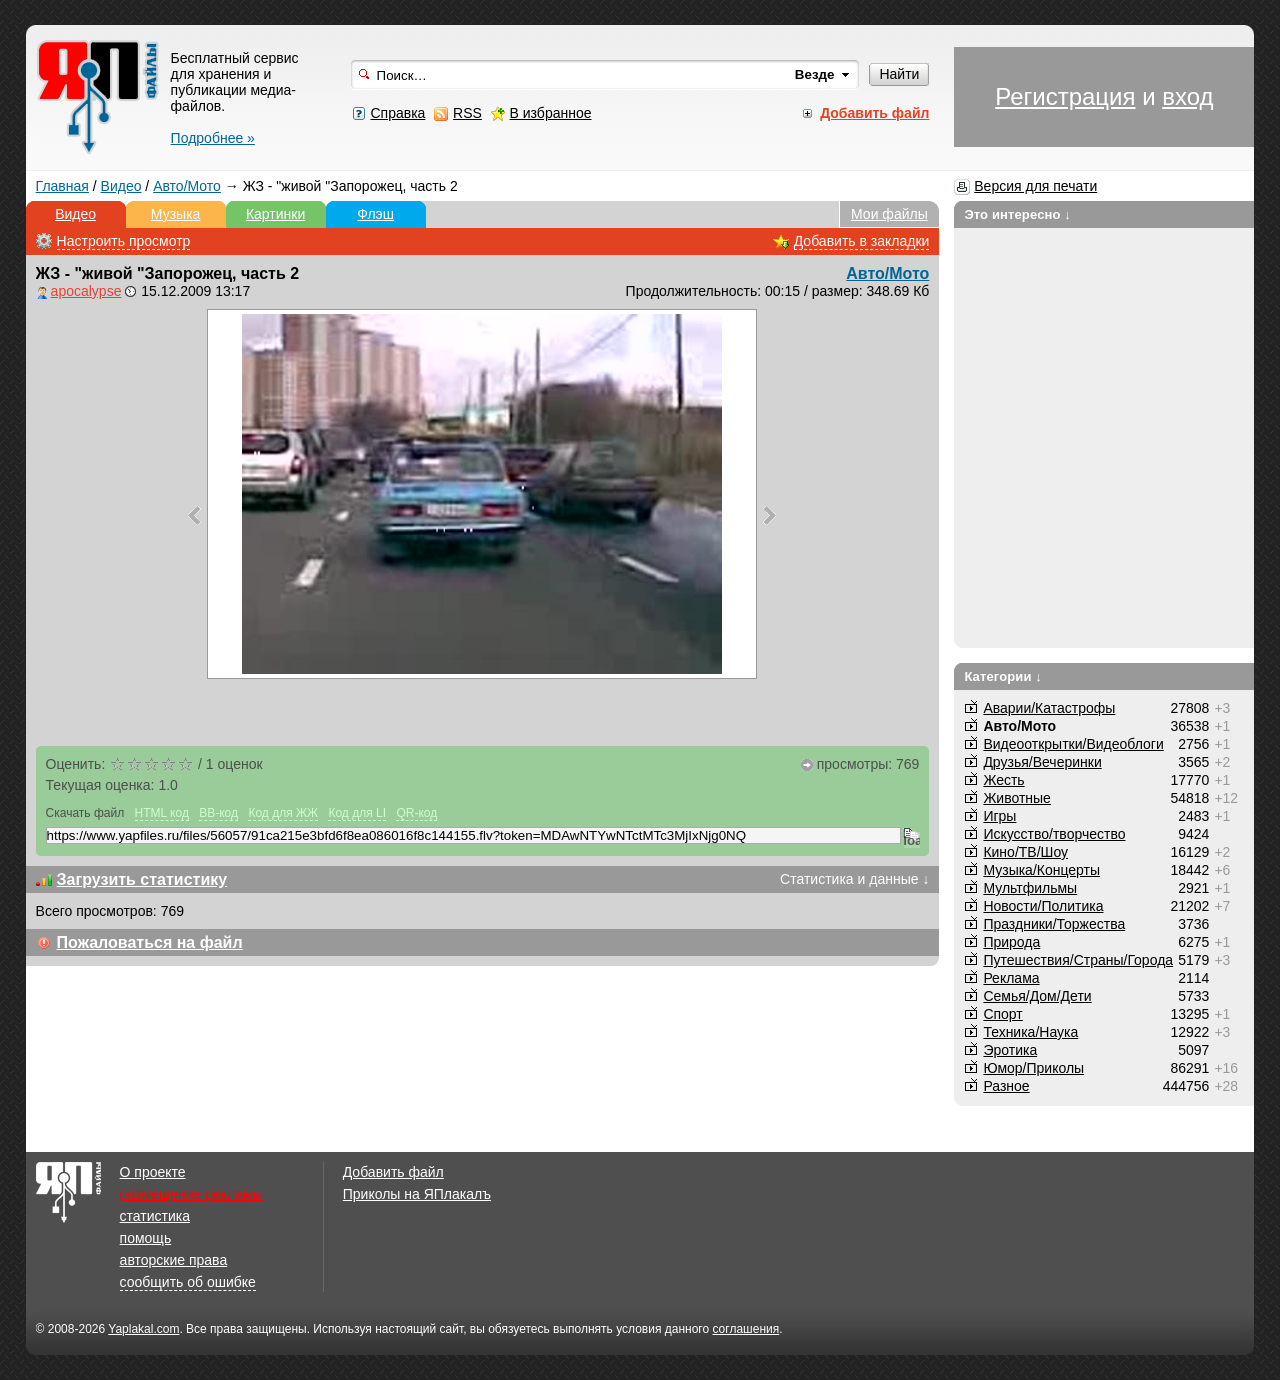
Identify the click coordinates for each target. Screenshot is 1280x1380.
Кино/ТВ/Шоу (1025, 852)
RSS (467, 113)
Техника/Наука (1030, 1032)
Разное (1006, 1086)
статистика (155, 1216)
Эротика (1010, 1050)
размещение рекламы (191, 1194)
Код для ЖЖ (283, 813)
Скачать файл (85, 813)
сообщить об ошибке (188, 1282)
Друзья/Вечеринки (1042, 762)
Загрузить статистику (142, 879)
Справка (397, 113)
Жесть (1003, 780)
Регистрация (1065, 96)
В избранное (551, 113)
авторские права (174, 1260)
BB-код (218, 813)
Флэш (375, 214)
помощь (146, 1238)
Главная (62, 186)
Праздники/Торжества (1054, 924)
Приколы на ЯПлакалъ (417, 1194)
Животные (1017, 798)
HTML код (162, 813)
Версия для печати (1035, 186)
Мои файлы (889, 214)
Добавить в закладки (862, 241)
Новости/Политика (1043, 906)
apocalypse (86, 291)
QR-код (416, 813)
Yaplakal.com (143, 1329)
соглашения (745, 1329)
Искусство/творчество (1054, 834)
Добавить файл (393, 1172)
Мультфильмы (1030, 888)
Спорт (1002, 1014)
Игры (999, 816)
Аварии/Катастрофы (1049, 708)
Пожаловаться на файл (150, 942)
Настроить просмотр (124, 241)
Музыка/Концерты (1041, 870)
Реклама (1011, 978)
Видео (121, 186)
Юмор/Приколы (1033, 1068)
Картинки (275, 214)
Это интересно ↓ (1017, 214)
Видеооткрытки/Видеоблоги (1073, 744)
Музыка (176, 214)
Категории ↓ (1003, 676)
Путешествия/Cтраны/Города (1078, 960)
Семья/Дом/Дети (1037, 996)
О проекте (153, 1172)
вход (1187, 96)
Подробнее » (213, 138)
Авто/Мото (187, 186)
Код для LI (357, 813)
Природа (1011, 942)
